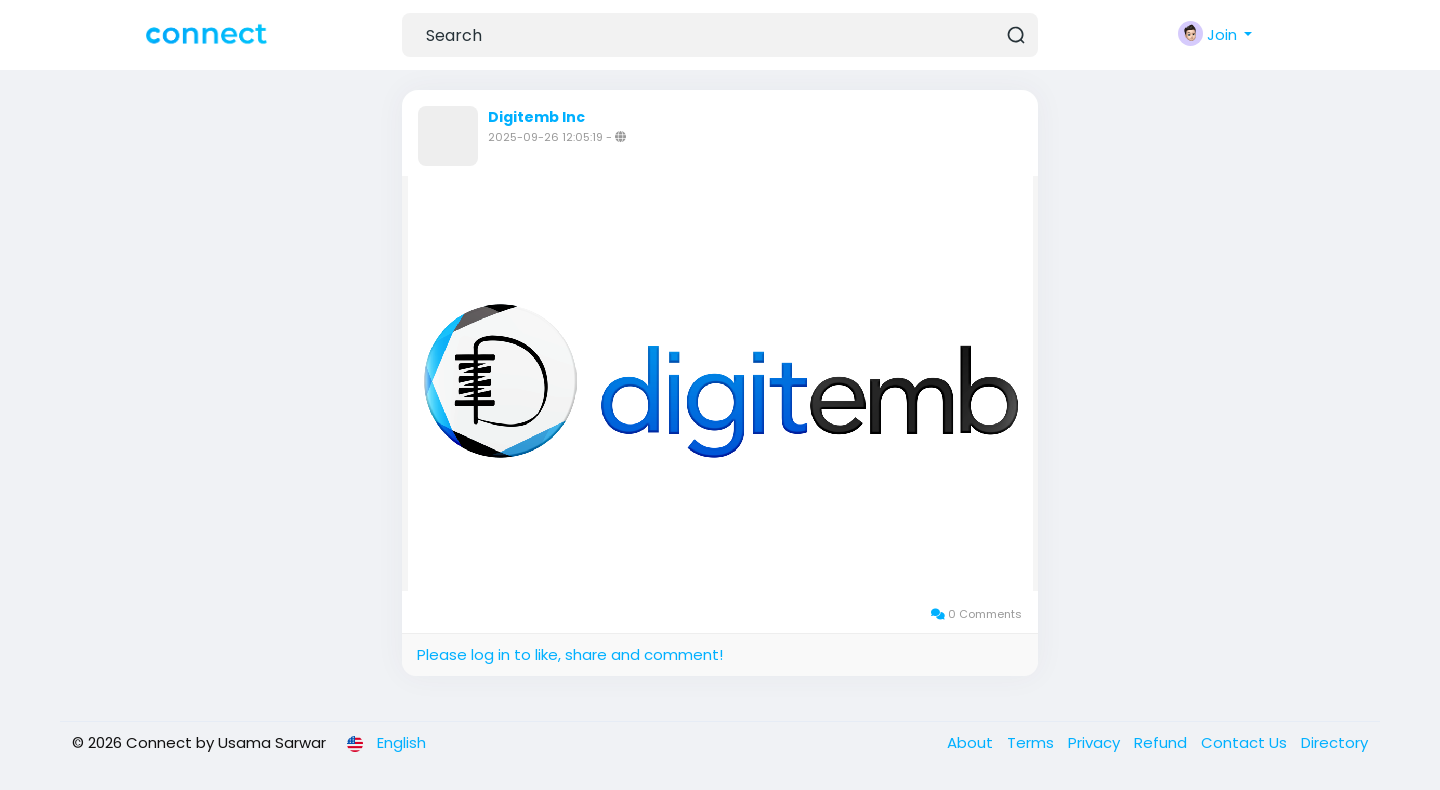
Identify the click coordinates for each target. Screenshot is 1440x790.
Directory (1334, 742)
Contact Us (1246, 742)
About (972, 742)
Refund (1162, 742)
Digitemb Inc (536, 117)
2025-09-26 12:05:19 (545, 137)
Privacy (1096, 742)
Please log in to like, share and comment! (570, 654)
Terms (1032, 742)
